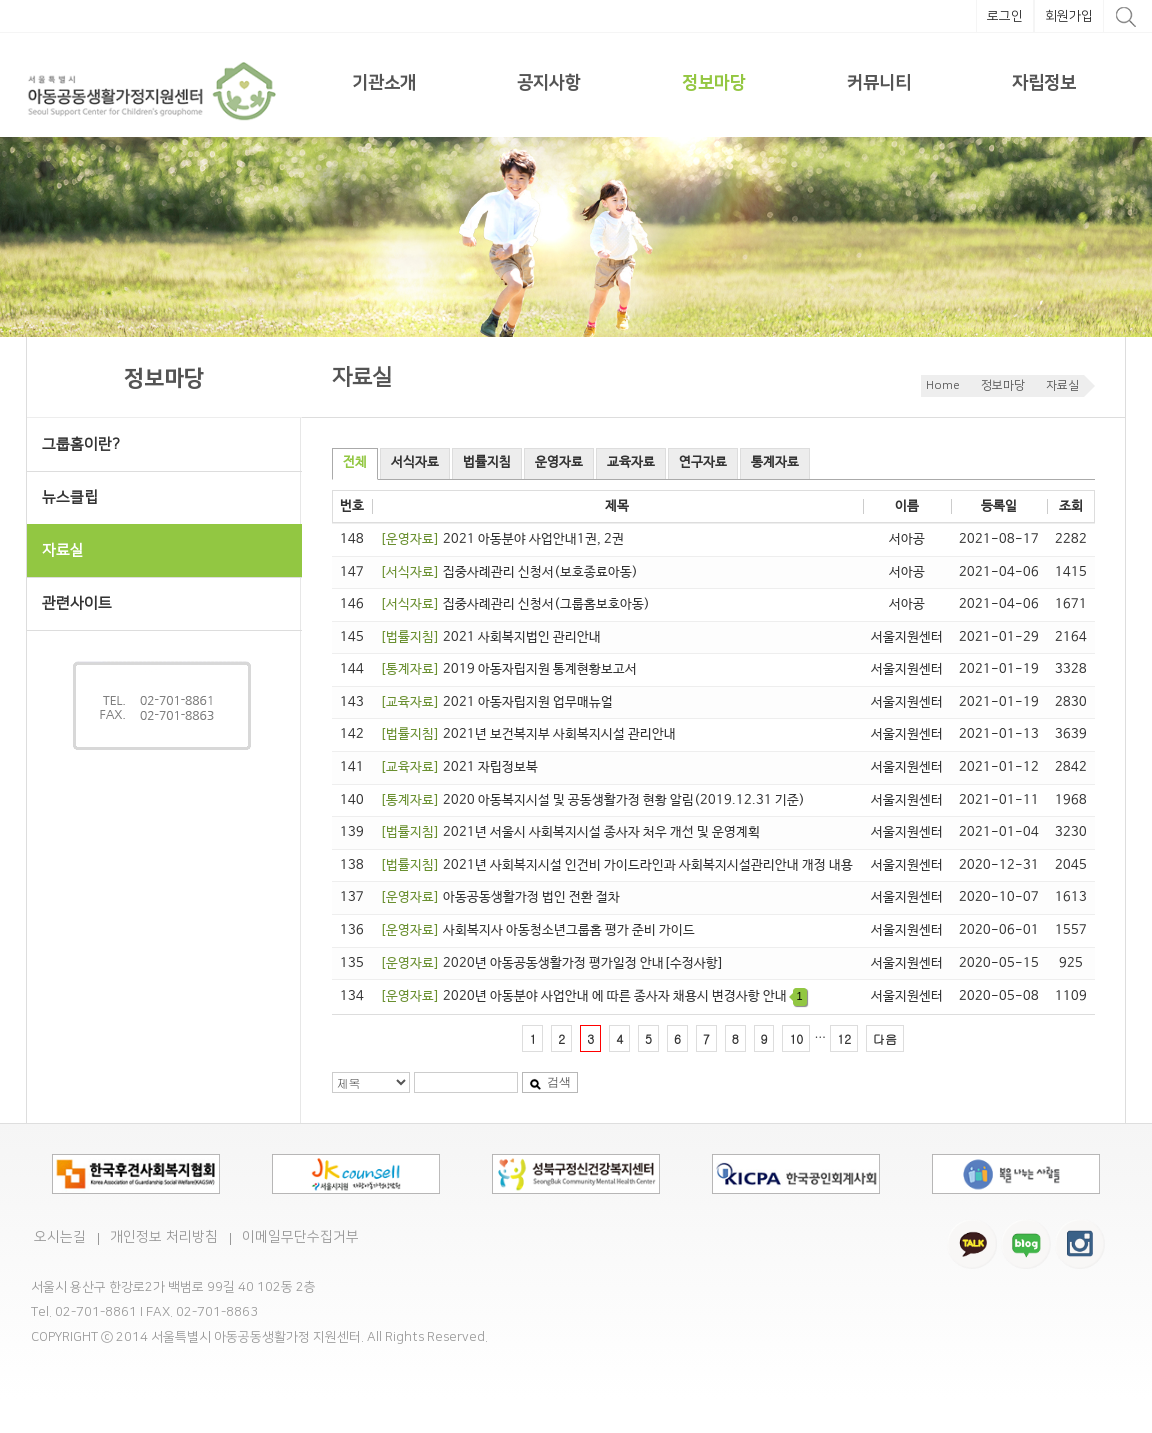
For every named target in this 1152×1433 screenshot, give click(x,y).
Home (943, 385)
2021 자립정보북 (459, 767)
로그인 (1005, 16)
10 (796, 1038)
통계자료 (775, 462)
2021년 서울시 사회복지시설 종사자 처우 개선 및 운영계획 (570, 832)
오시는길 (60, 1237)
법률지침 (487, 462)
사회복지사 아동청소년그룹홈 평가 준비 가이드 (537, 930)
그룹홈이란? (81, 444)
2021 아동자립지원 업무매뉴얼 (496, 702)
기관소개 (384, 83)
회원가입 (1069, 16)
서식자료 (415, 462)
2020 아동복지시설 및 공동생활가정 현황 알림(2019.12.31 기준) (592, 800)
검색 (550, 1082)
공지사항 (549, 83)
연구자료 (703, 462)
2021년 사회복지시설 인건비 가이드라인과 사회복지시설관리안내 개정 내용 (616, 865)
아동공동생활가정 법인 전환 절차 (500, 897)
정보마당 (714, 83)
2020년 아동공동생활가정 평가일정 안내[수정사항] (552, 963)
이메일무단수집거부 (300, 1237)
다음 (885, 1038)
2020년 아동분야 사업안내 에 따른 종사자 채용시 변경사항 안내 (593, 996)
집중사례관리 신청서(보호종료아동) (509, 572)
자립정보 (1044, 83)
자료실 (1062, 385)
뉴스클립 (70, 497)
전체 (355, 462)
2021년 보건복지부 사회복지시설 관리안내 (528, 734)
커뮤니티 (879, 83)
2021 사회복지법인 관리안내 (490, 637)
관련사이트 (77, 603)
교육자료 (631, 462)
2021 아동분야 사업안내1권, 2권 (502, 539)
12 (844, 1038)
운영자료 (559, 462)
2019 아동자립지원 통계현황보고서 (508, 669)
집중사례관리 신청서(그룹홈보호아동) (515, 604)
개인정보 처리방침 (164, 1237)
